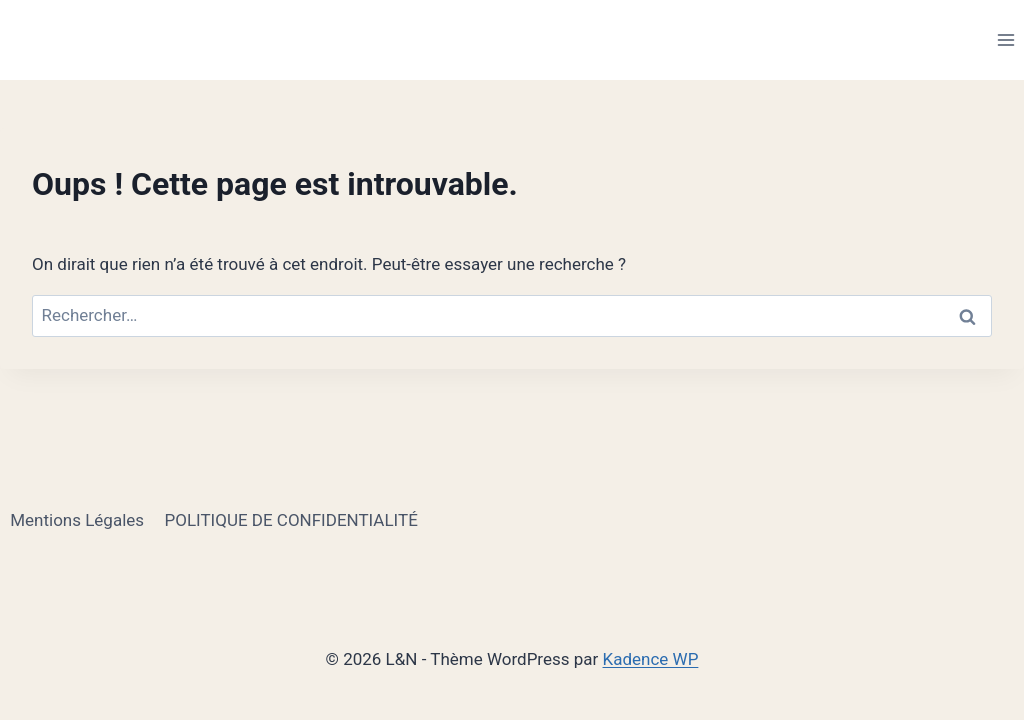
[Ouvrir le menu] (1005, 39)
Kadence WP (651, 659)
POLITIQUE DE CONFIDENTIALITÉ (290, 520)
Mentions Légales (77, 520)
